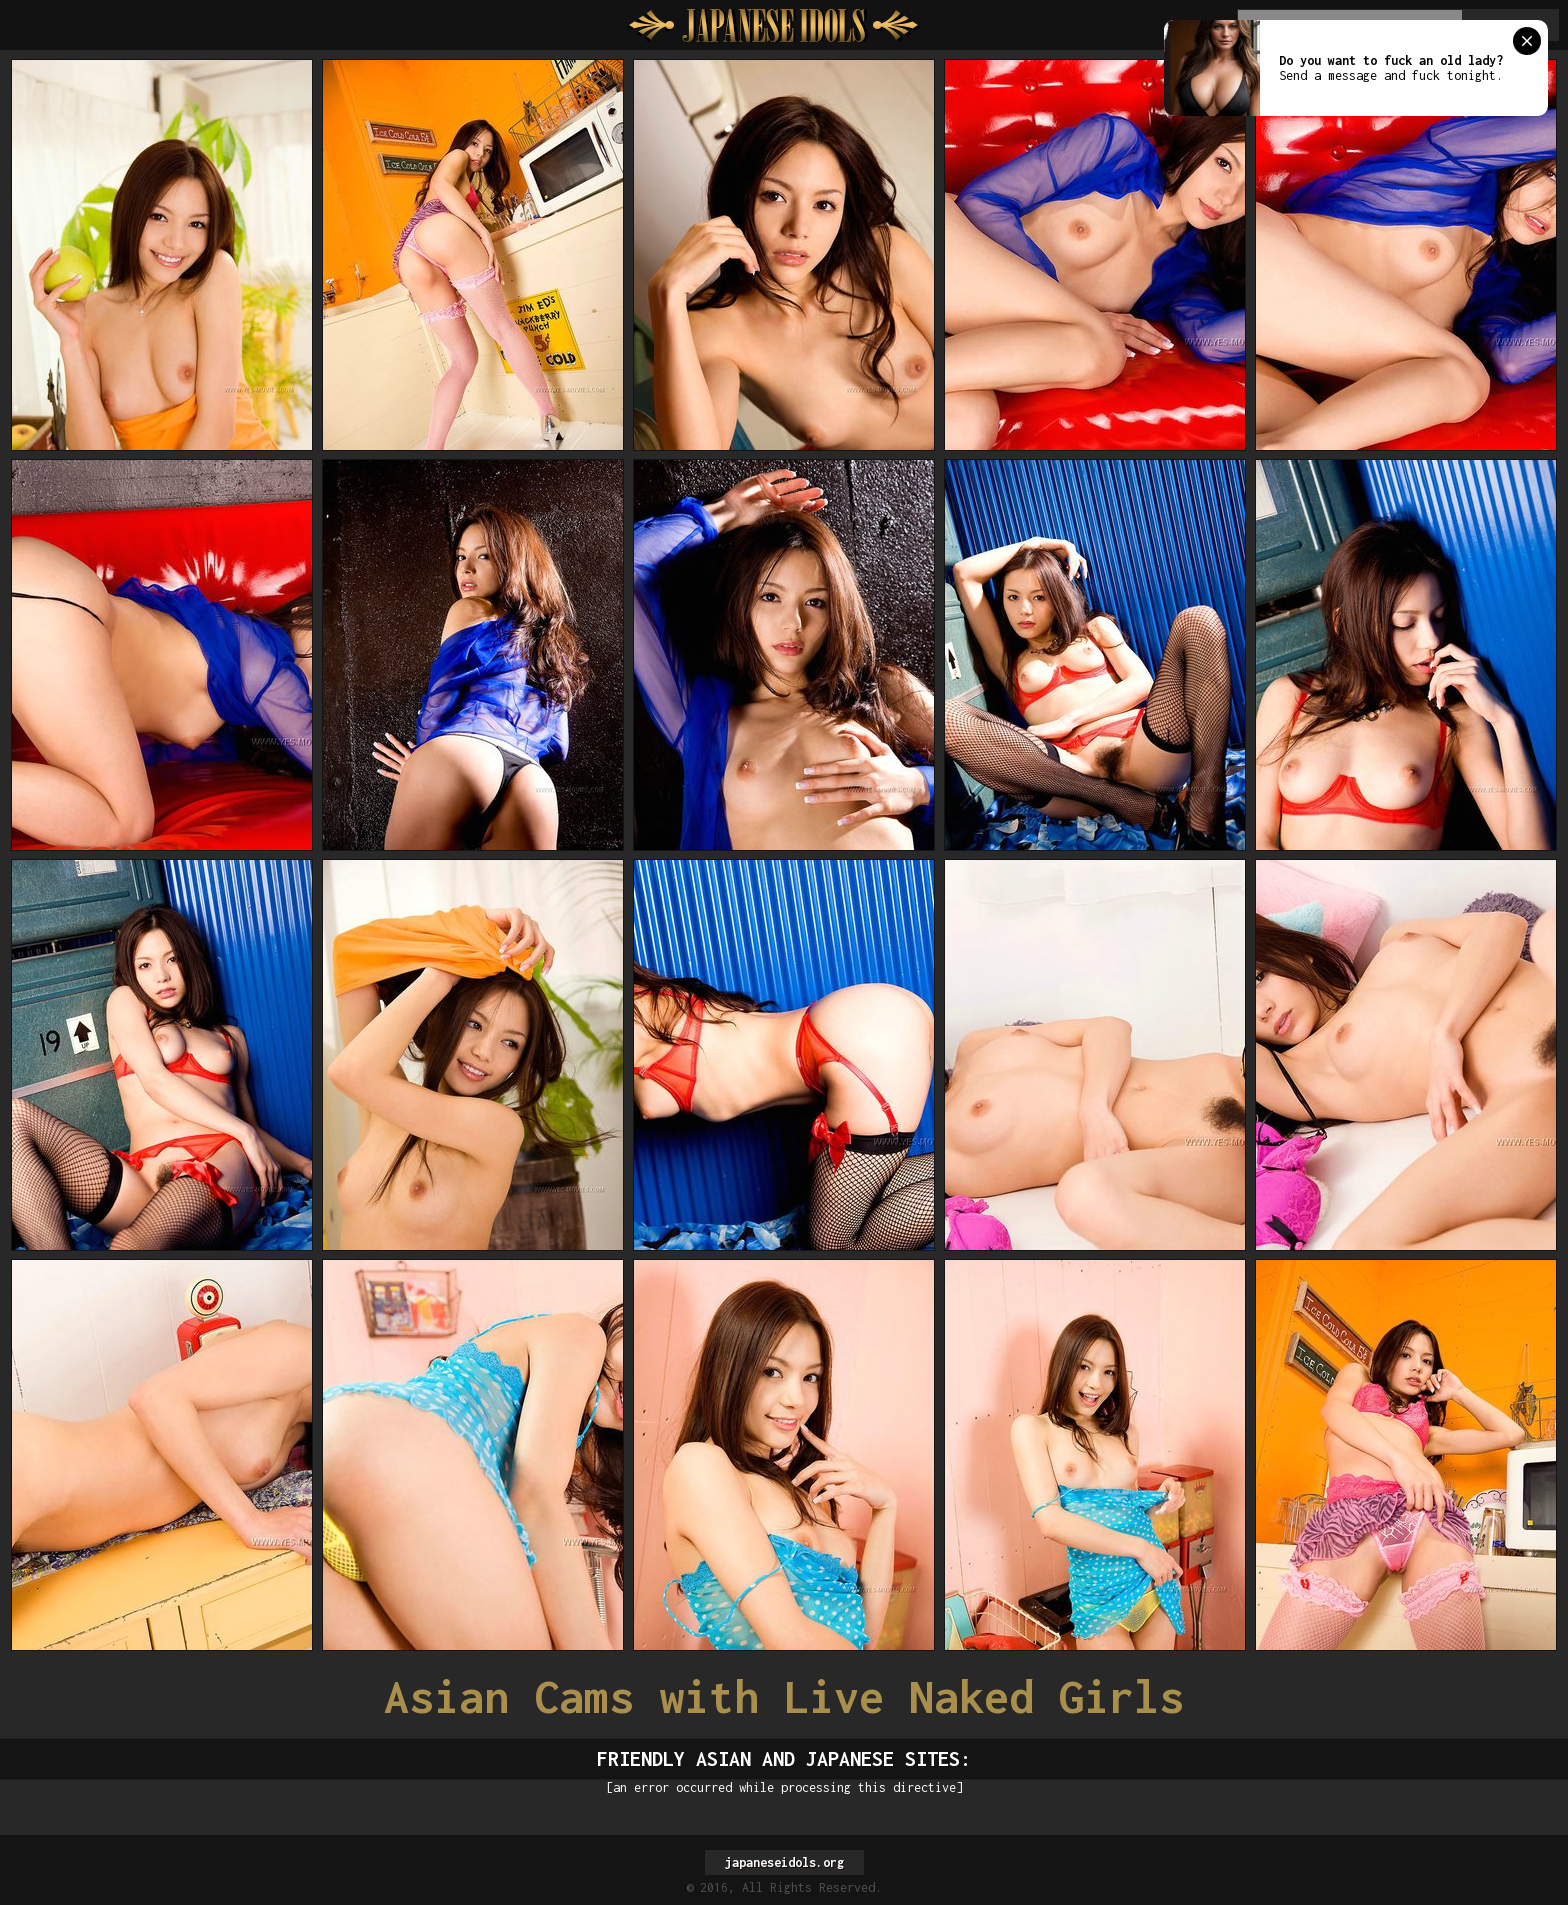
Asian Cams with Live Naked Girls (784, 1696)
